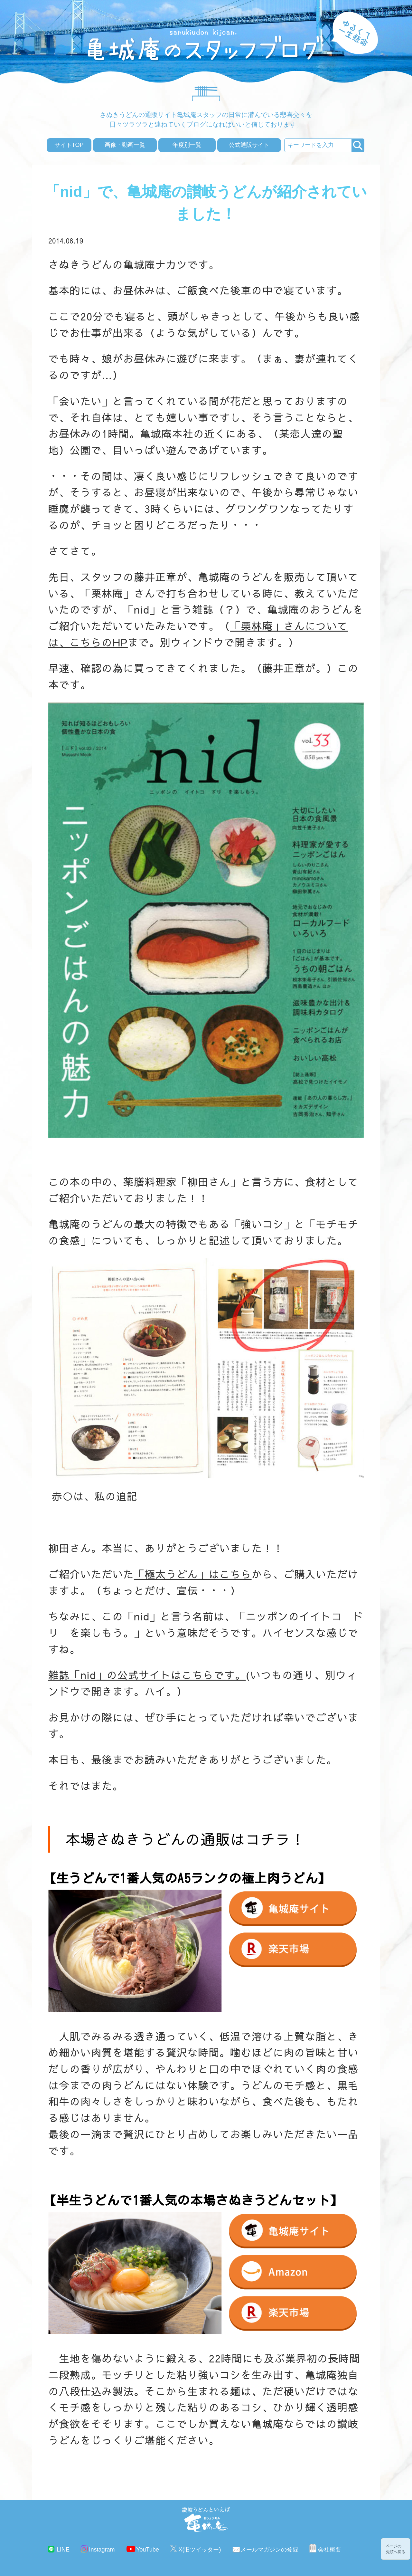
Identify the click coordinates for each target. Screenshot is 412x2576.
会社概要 (329, 2549)
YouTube (147, 2549)
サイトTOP (69, 145)
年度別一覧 (187, 145)
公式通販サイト (249, 145)
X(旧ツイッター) (199, 2549)
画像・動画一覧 (125, 145)
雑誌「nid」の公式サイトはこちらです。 (147, 1675)
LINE (63, 2549)
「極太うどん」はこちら (193, 1574)
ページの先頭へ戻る (395, 2549)
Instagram (102, 2549)
